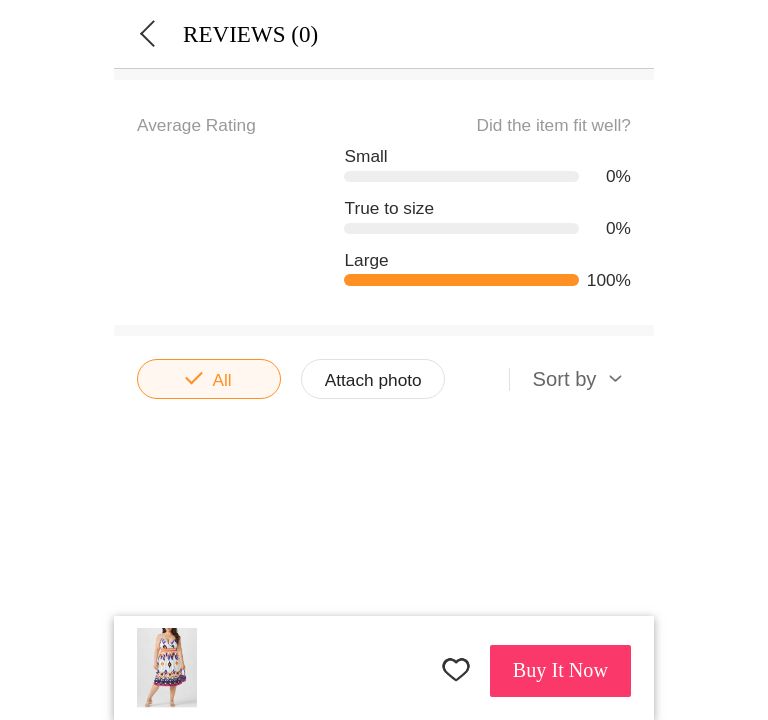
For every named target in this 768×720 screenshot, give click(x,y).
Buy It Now (560, 670)
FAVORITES (456, 669)
